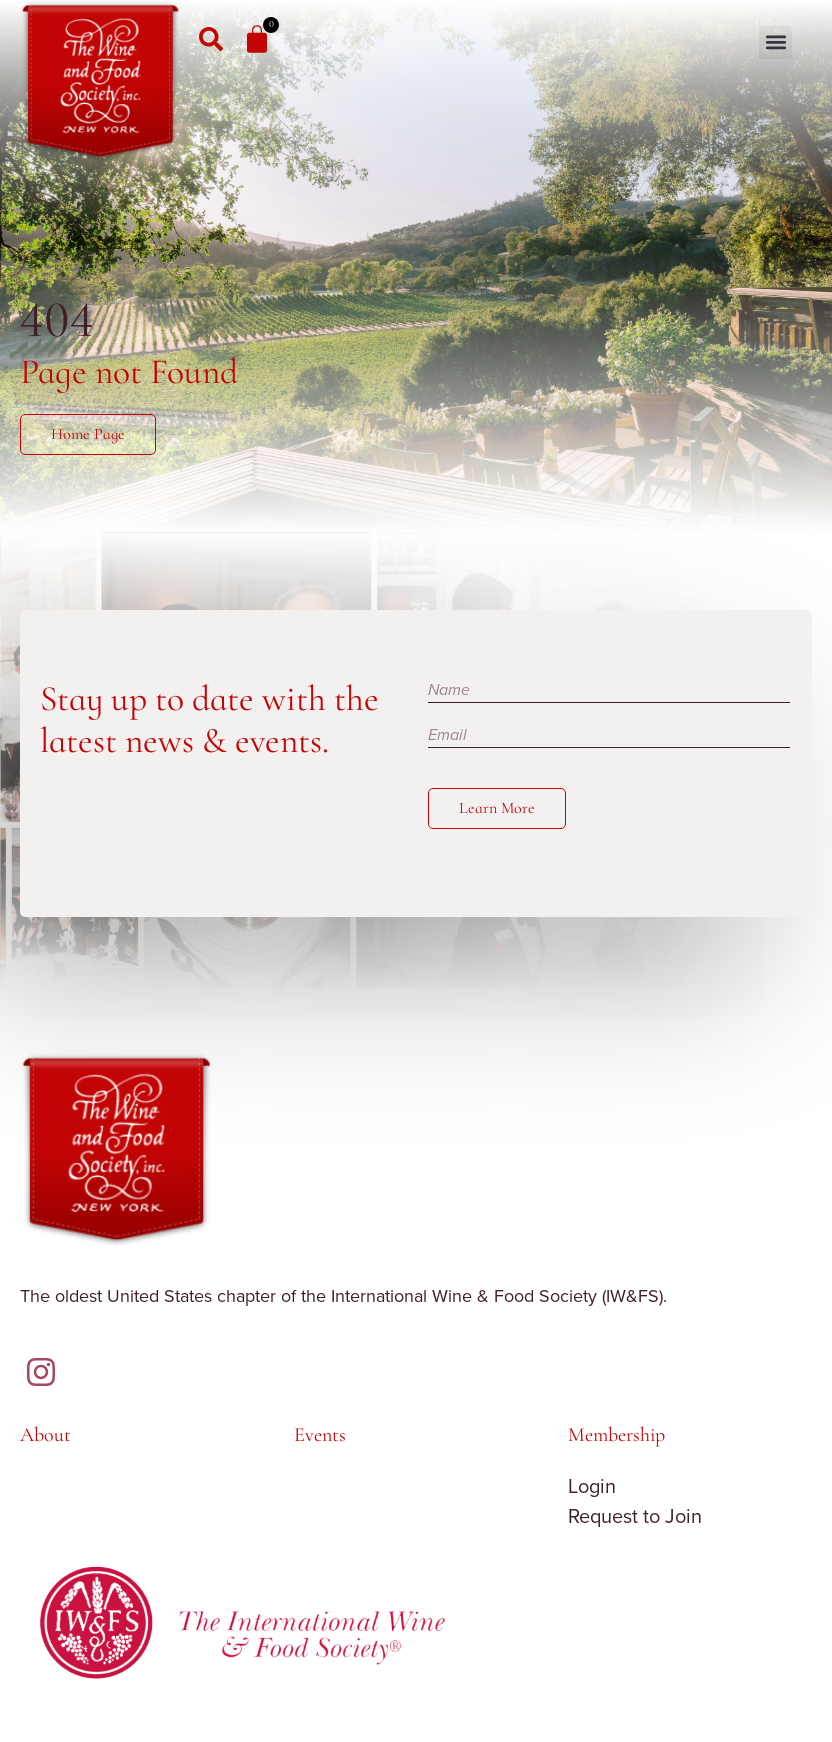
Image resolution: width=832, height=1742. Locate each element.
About (45, 1435)
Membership (616, 1435)
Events (320, 1435)
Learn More (497, 808)
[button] (775, 42)
